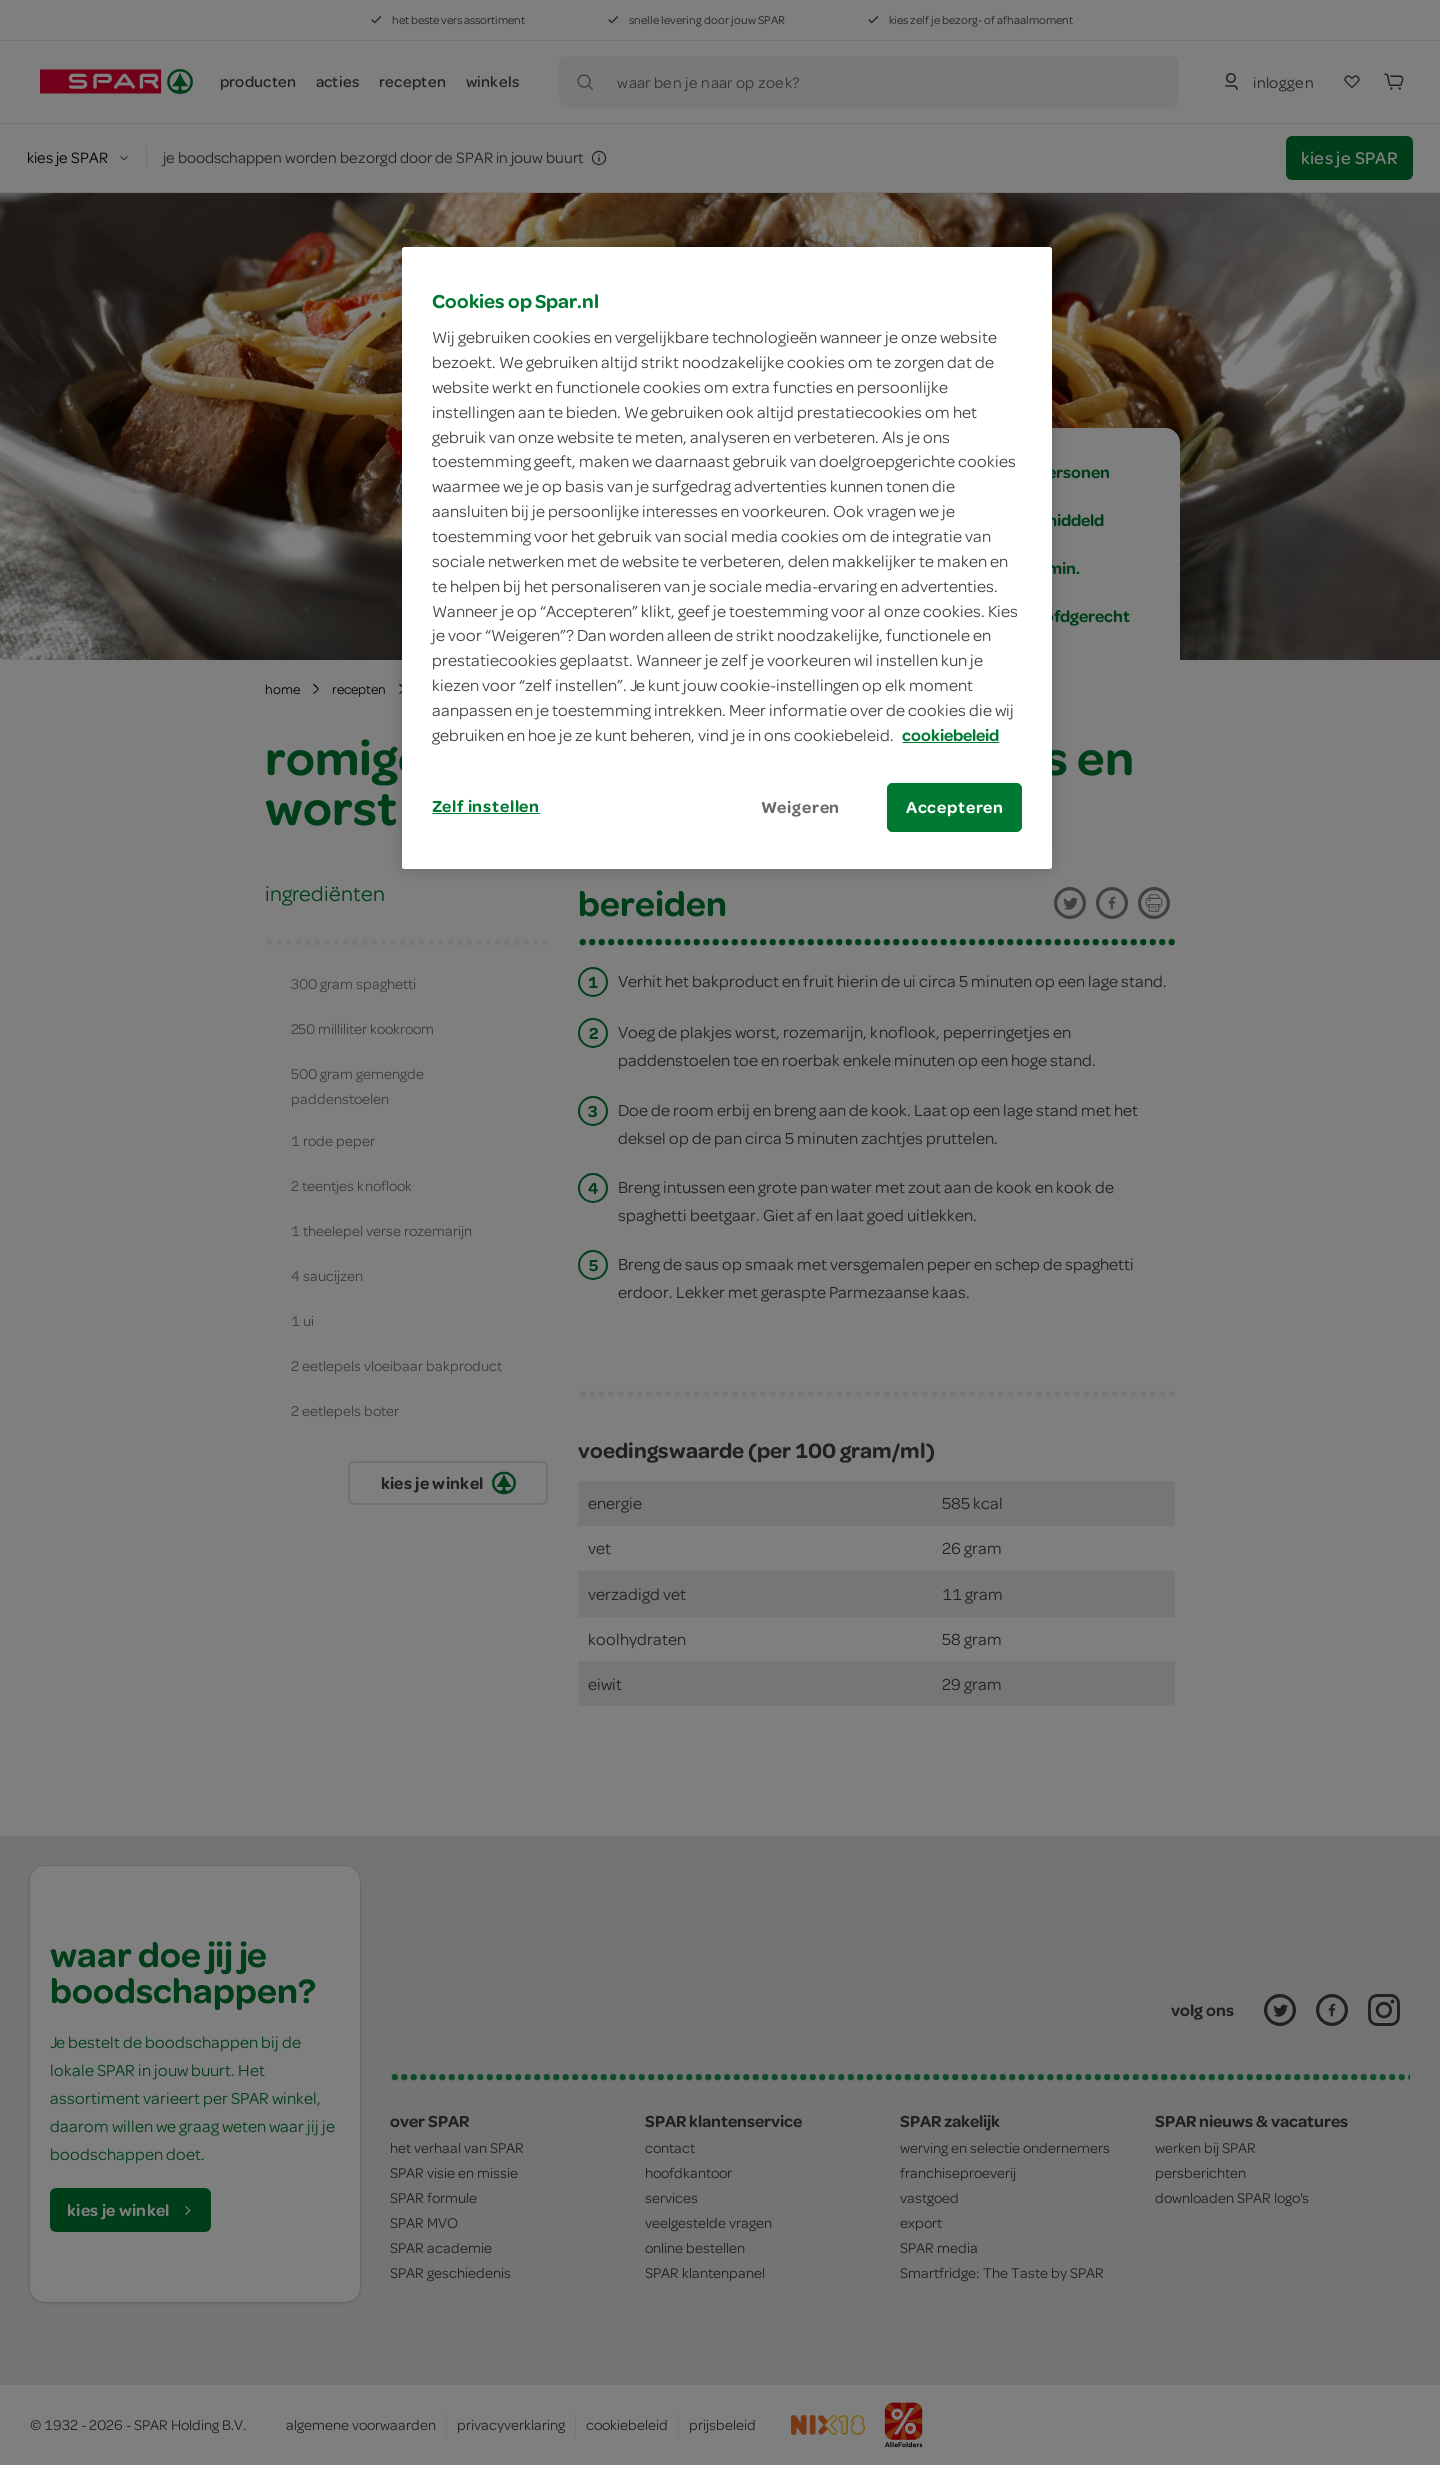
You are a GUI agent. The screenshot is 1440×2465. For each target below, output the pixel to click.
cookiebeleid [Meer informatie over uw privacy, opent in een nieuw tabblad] (950, 735)
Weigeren (801, 807)
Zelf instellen (486, 806)
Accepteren (955, 807)
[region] (727, 558)
